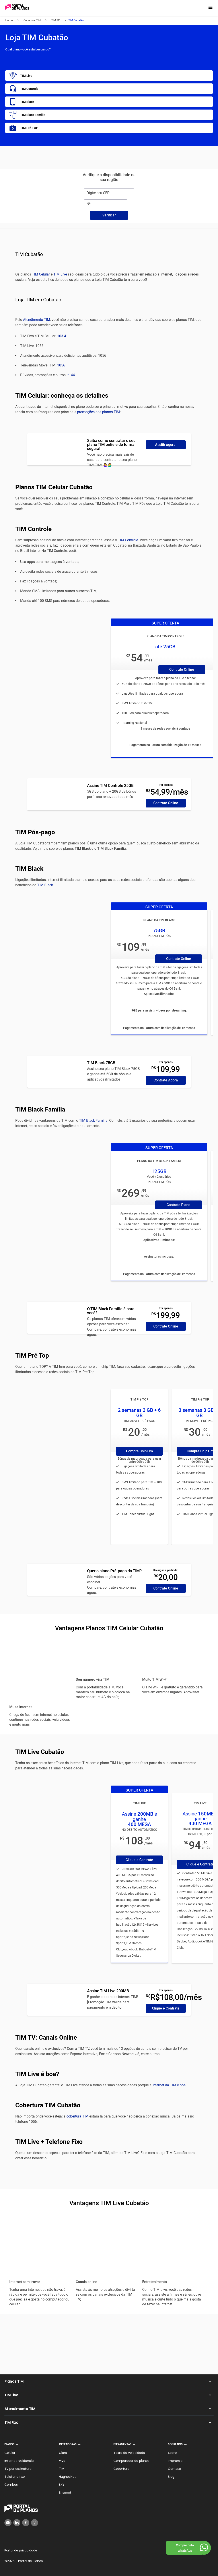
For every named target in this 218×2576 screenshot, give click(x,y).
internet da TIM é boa (169, 2085)
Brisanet (65, 2492)
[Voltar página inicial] (17, 7)
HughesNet (67, 2476)
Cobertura (121, 2468)
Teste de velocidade (129, 2453)
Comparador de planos (131, 2460)
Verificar (109, 215)
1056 (61, 365)
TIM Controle (128, 540)
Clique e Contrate (139, 1860)
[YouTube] (8, 2522)
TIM (61, 2468)
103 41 (62, 336)
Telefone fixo (14, 2476)
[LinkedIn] (16, 2522)
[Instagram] (34, 2522)
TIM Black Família (93, 1120)
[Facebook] (25, 2522)
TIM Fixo (11, 2422)
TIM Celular (41, 274)
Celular (9, 2453)
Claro (63, 2453)
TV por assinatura (17, 2468)
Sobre (172, 2453)
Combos (11, 2484)
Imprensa (175, 2460)
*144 (71, 375)
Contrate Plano (178, 1205)
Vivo (62, 2460)
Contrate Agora (166, 1080)
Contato (174, 2468)
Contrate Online (181, 669)
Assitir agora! (165, 445)
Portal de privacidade (20, 2550)
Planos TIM (13, 2381)
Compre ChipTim (139, 1451)
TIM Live (60, 274)
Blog (171, 2476)
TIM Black (45, 885)
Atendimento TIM (36, 320)
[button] (210, 7)
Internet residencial (19, 2460)
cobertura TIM (77, 2116)
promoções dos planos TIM (98, 412)
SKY (61, 2484)
